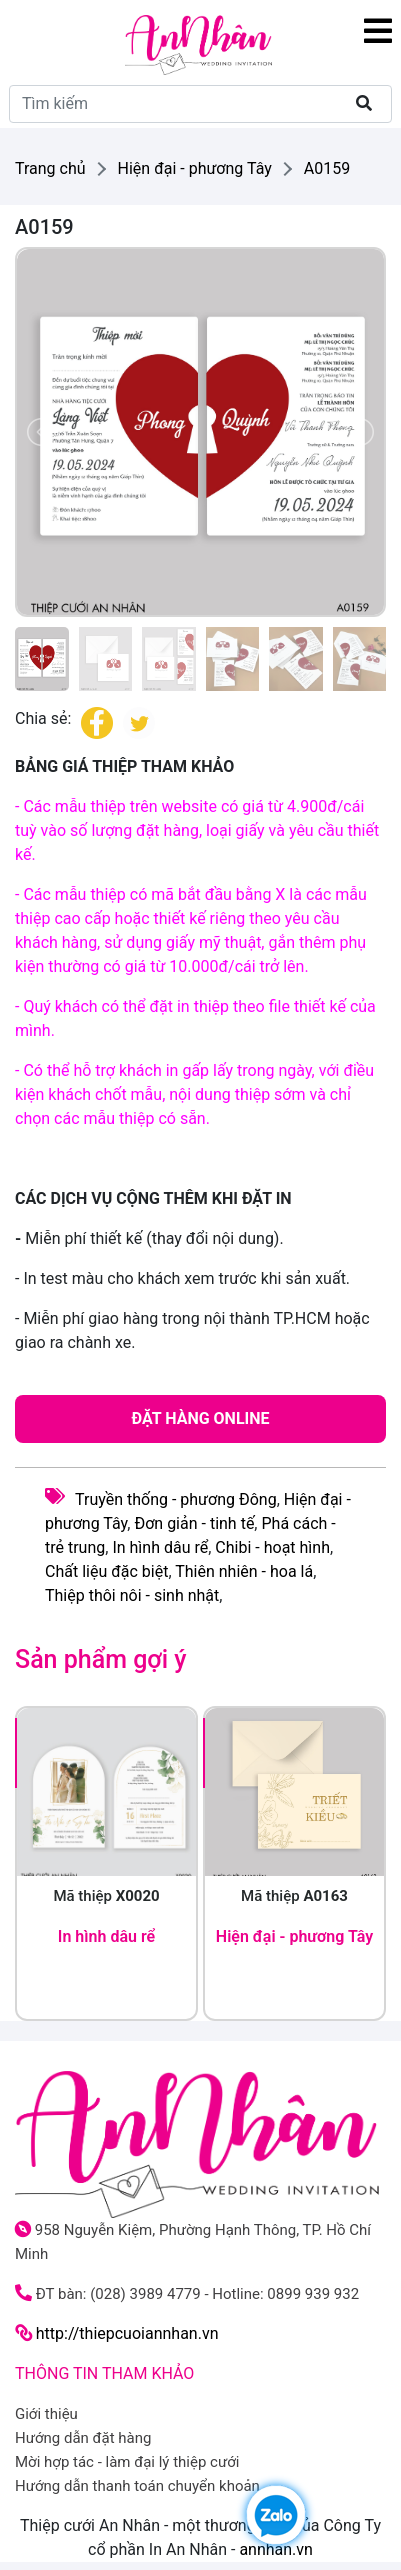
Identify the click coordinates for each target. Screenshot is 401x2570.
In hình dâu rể (160, 1547)
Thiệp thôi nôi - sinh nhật (132, 1595)
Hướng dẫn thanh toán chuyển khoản (137, 2486)
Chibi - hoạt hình (272, 1547)
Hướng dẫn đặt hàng (83, 2438)
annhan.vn (276, 2549)
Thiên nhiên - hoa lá (244, 1571)
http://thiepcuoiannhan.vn (127, 2333)
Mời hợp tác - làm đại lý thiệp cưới (127, 2462)
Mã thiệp (108, 1896)
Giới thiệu (46, 2414)
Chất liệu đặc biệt (106, 1571)
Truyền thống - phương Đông (176, 1499)
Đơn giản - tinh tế (194, 1523)
